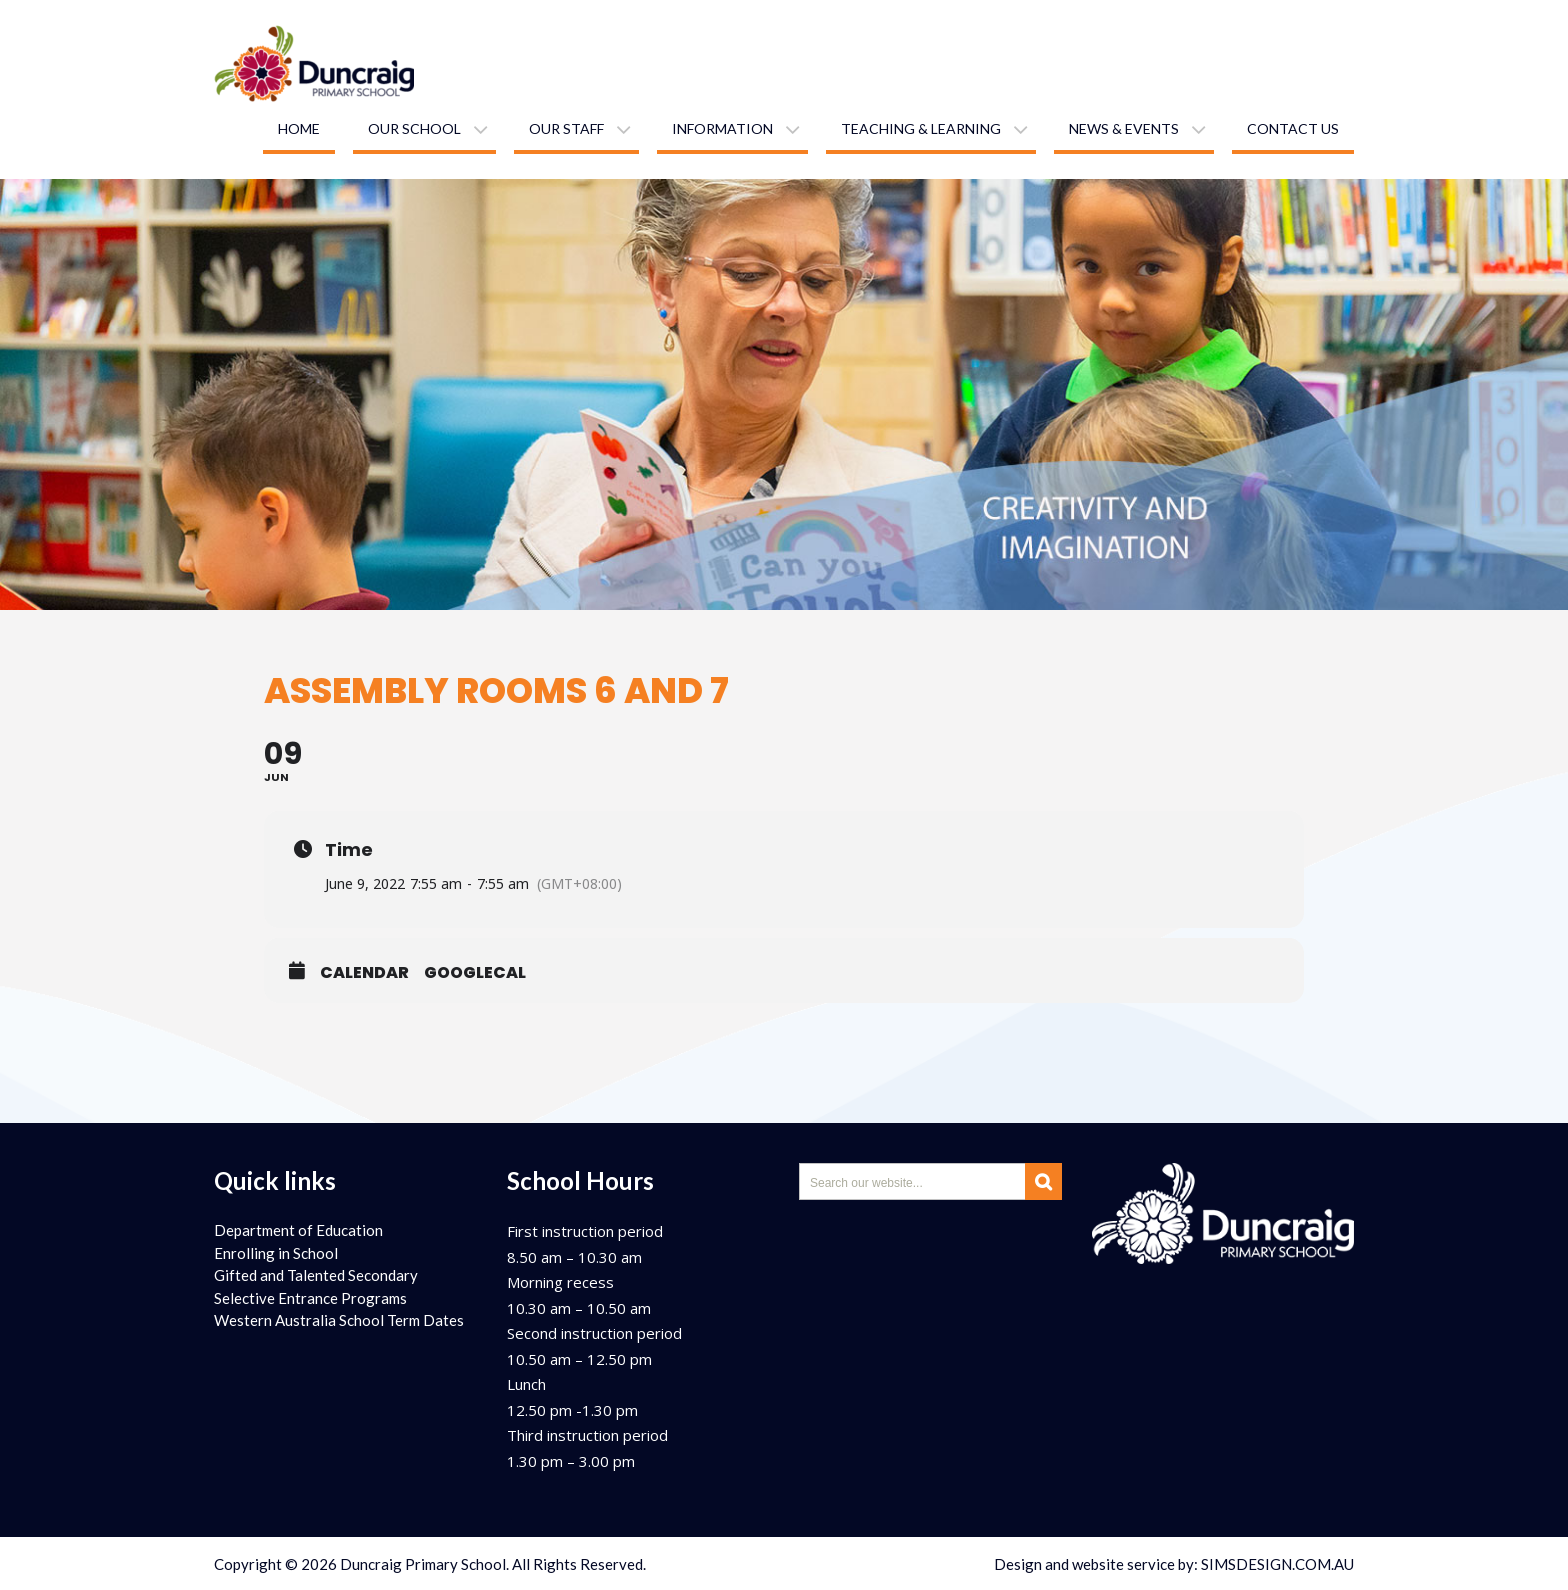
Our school (414, 128)
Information (722, 128)
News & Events (1124, 128)
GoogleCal (475, 973)
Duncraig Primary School (423, 1564)
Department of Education (298, 1230)
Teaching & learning (921, 128)
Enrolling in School (276, 1253)
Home (299, 128)
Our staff (566, 128)
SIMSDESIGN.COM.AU (1277, 1564)
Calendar (364, 973)
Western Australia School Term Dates (339, 1320)
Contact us (1293, 128)
